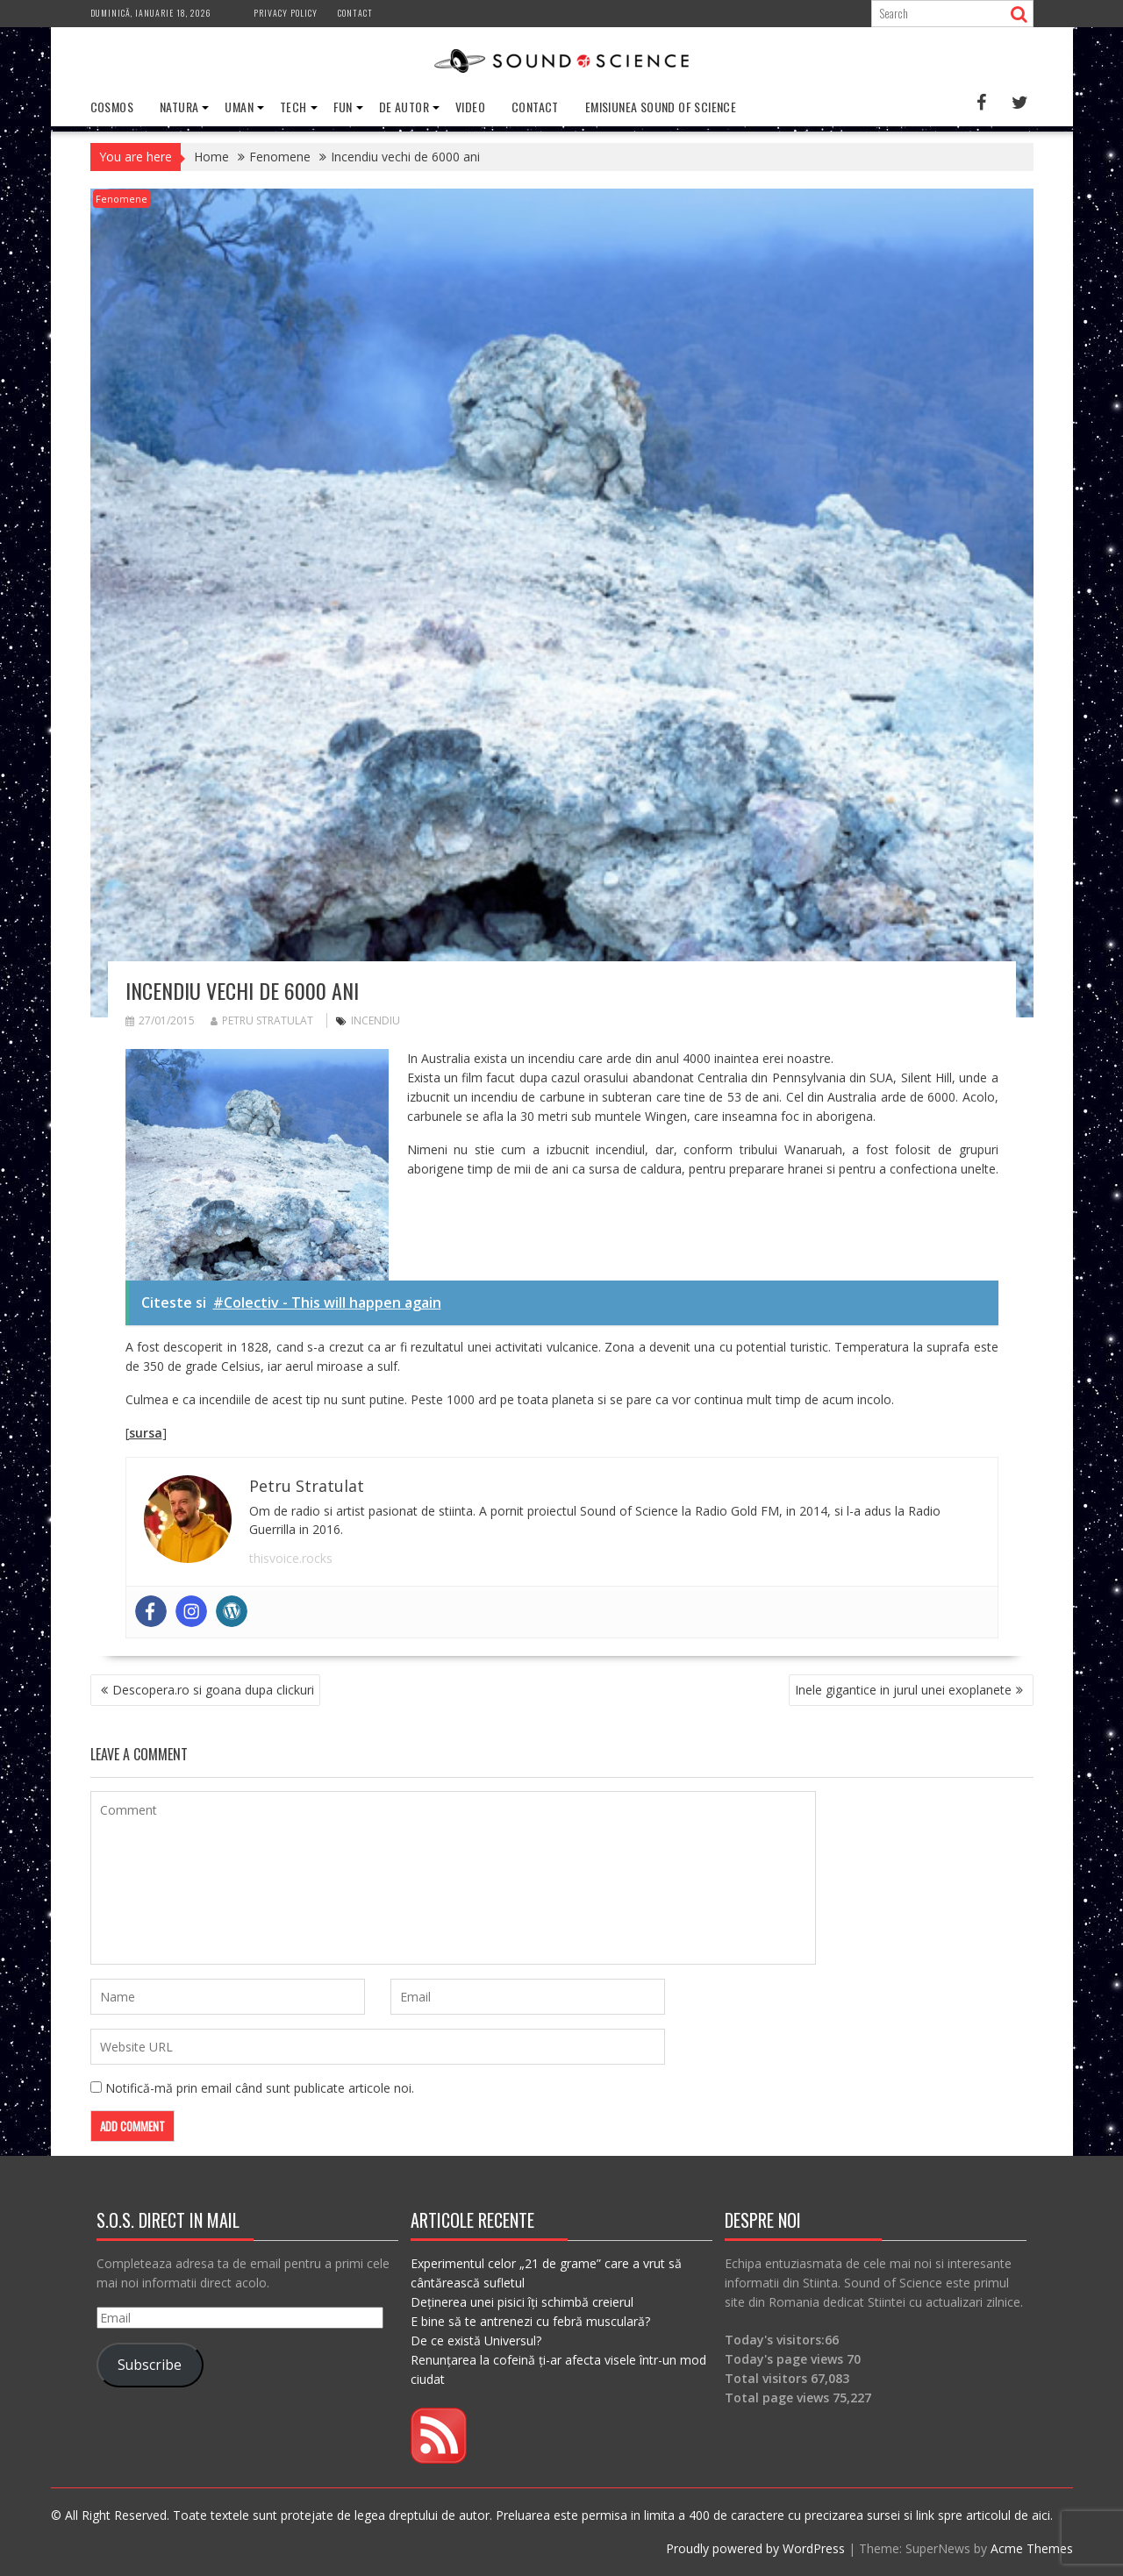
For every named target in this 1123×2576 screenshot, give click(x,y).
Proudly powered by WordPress (755, 2548)
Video (470, 106)
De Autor (404, 106)
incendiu (375, 1020)
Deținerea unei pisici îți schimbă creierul (522, 2302)
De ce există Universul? (476, 2340)
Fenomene (121, 198)
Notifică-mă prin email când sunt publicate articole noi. (259, 2088)
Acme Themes (1032, 2548)
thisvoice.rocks (291, 1558)
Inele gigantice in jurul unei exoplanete (903, 1689)
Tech (293, 106)
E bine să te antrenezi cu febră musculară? (530, 2321)
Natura (179, 106)
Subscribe (150, 2364)
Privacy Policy (286, 12)
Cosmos (111, 106)
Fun (343, 106)
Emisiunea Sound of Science (660, 106)
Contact (355, 12)
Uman (239, 106)
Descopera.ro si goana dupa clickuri (213, 1689)
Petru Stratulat (262, 1020)
